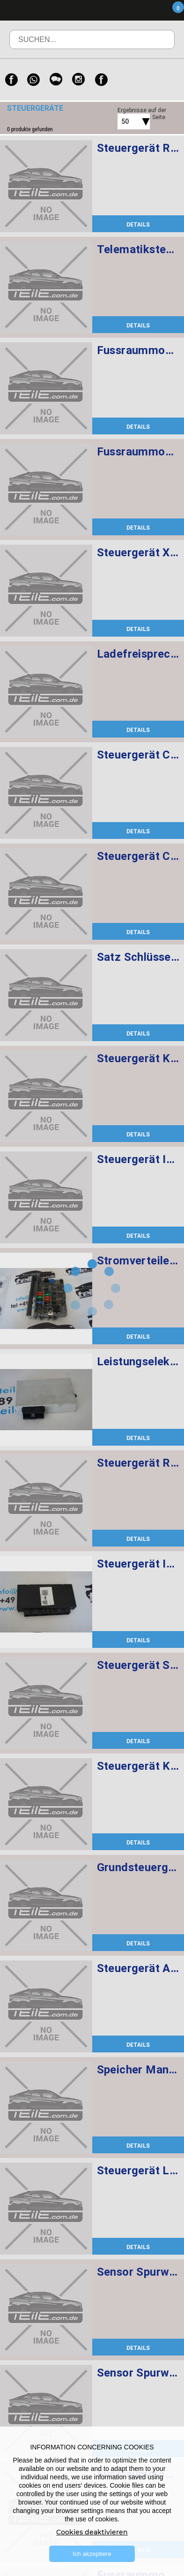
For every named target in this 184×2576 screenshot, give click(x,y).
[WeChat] (56, 79)
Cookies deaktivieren (92, 2532)
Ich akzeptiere (92, 2553)
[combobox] (123, 121)
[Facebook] (11, 79)
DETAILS (138, 224)
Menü (123, 10)
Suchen (154, 46)
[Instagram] (78, 79)
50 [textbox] (125, 121)
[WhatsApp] (33, 79)
